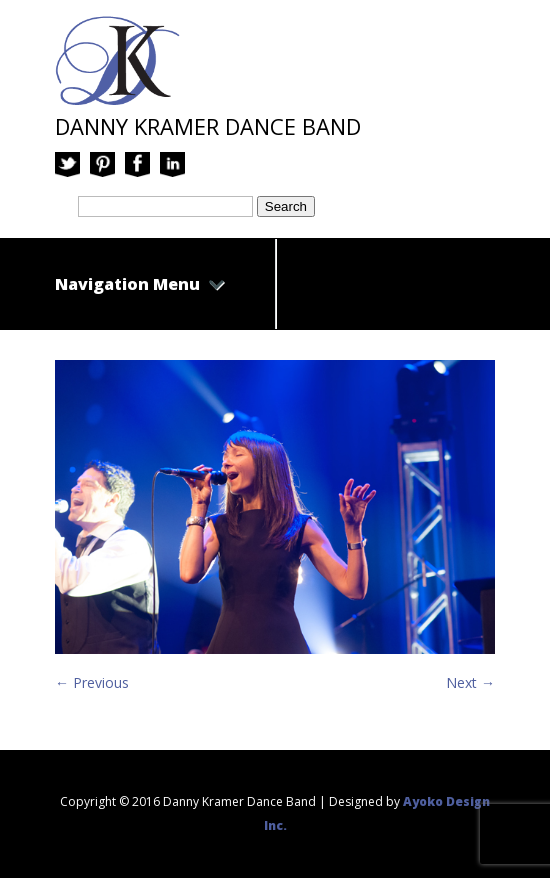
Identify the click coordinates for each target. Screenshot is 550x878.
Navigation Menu (140, 284)
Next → (470, 682)
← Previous (92, 682)
